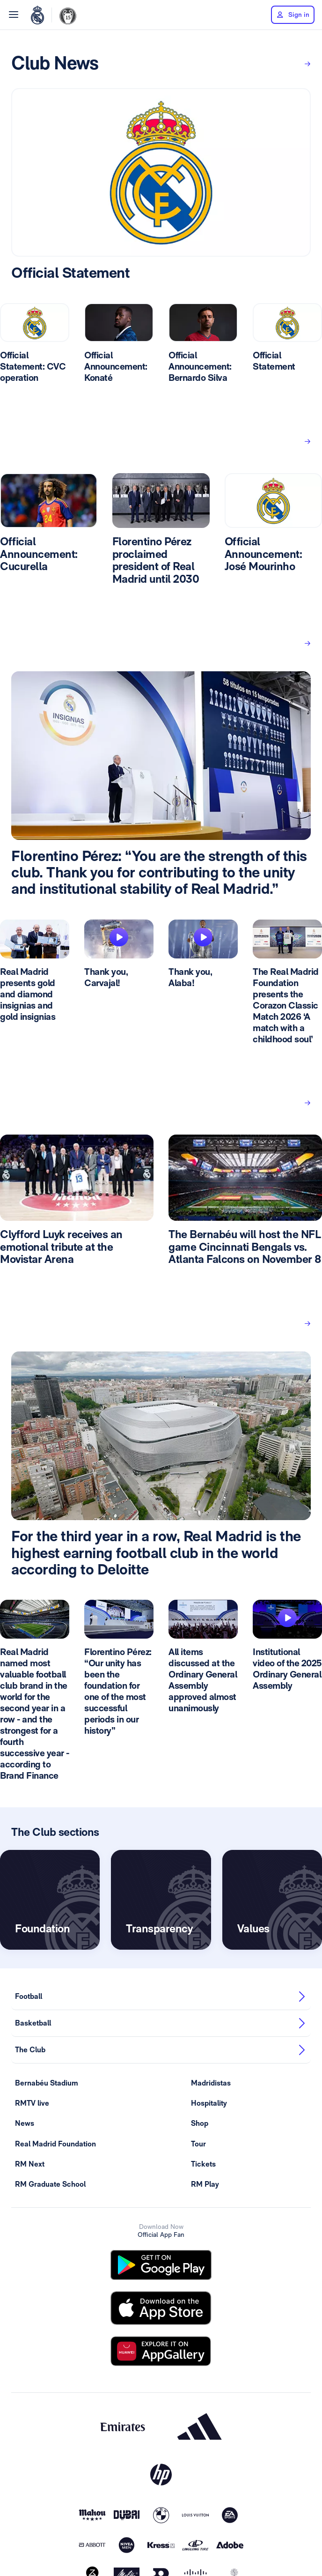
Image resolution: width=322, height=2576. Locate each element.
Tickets (203, 2164)
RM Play (205, 2184)
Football (161, 1996)
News (24, 2123)
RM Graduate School (50, 2184)
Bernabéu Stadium (46, 2083)
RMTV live (32, 2103)
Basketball (161, 2023)
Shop (199, 2123)
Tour (198, 2143)
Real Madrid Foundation (55, 2143)
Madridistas (211, 2083)
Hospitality (209, 2103)
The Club (161, 2050)
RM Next (29, 2164)
